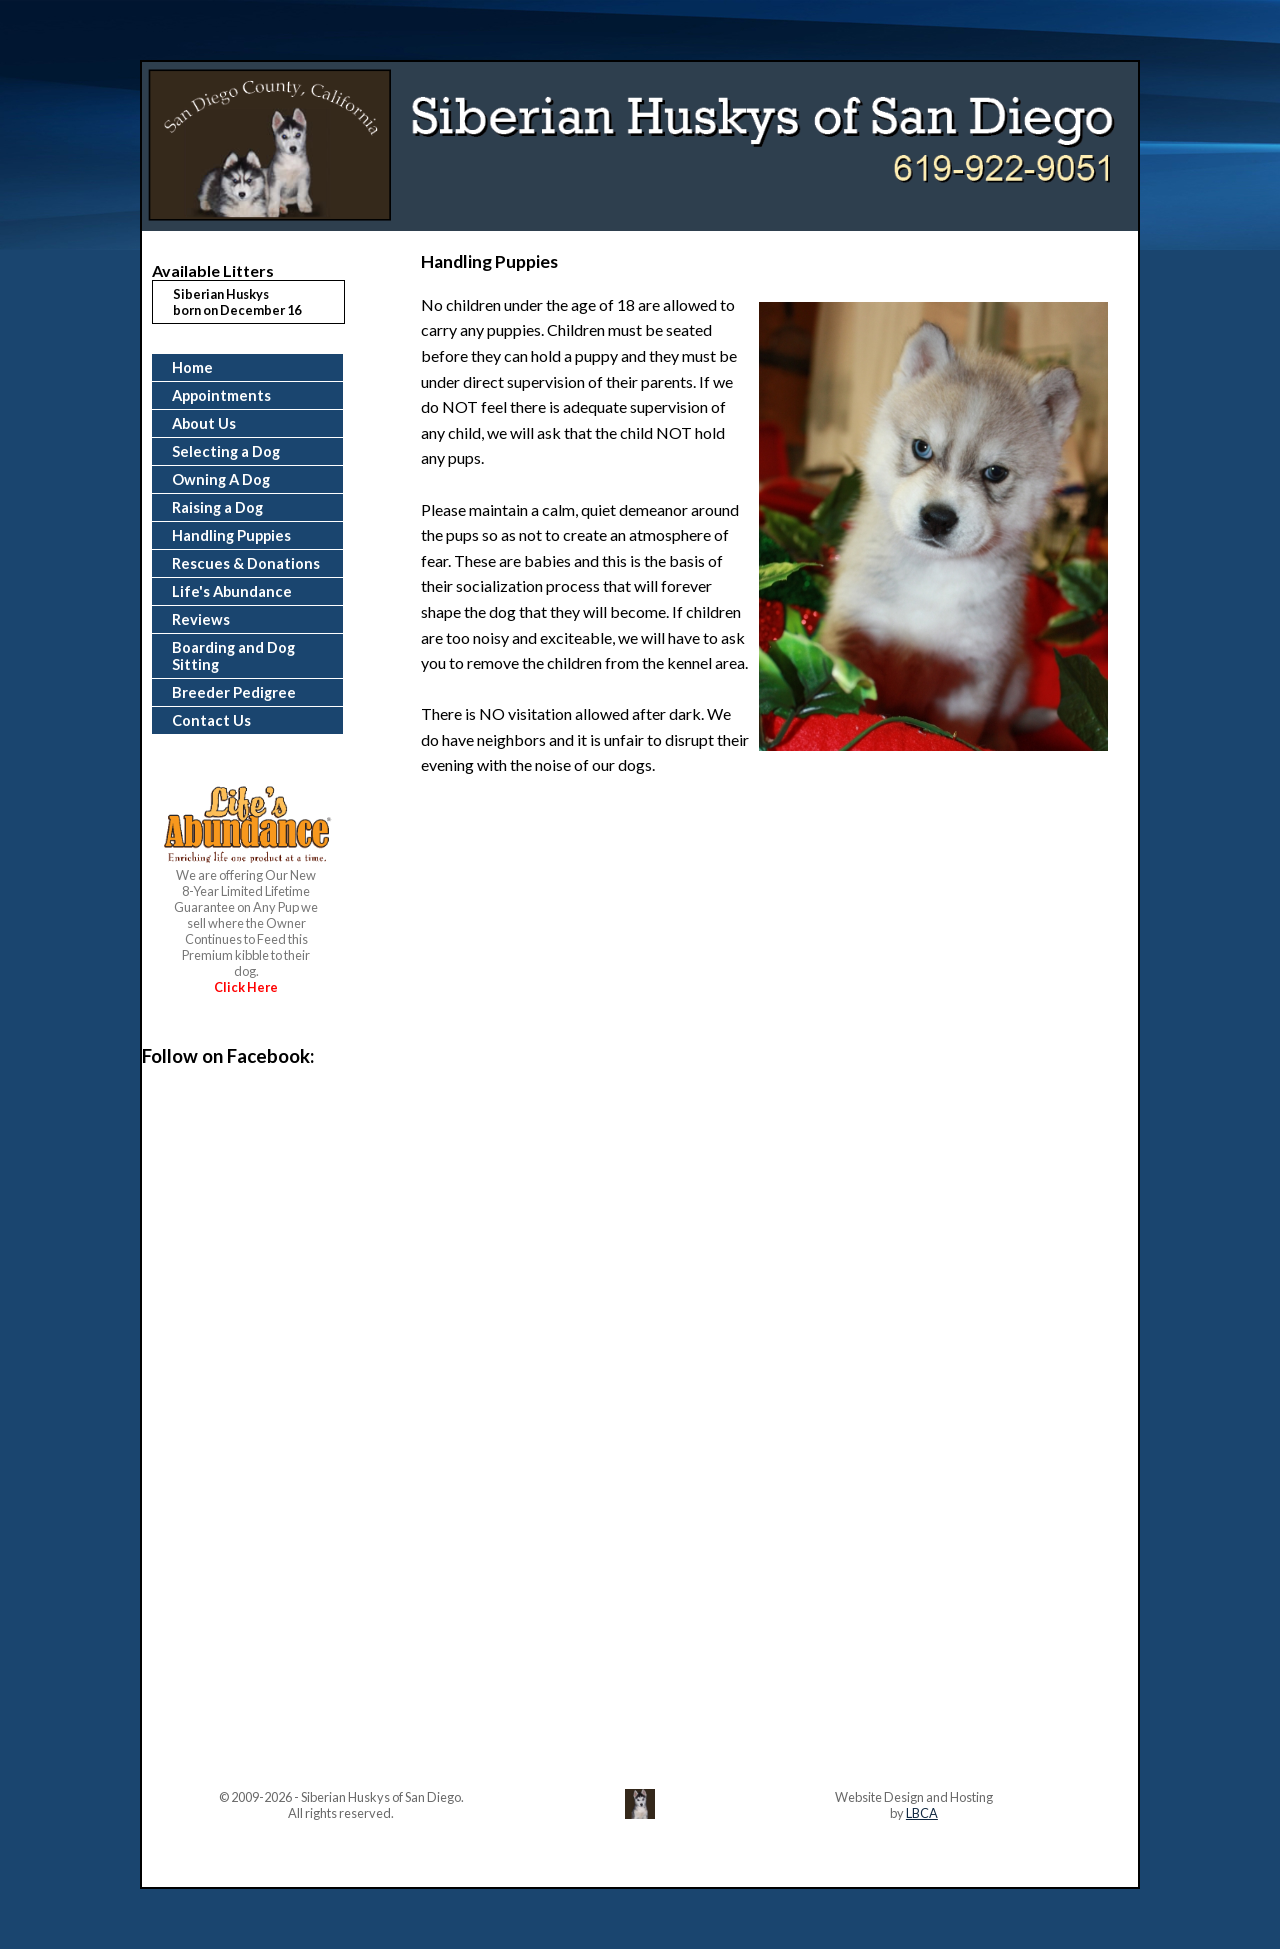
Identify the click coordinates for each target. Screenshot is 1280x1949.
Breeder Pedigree (234, 692)
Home (192, 367)
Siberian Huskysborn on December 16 (237, 302)
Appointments (221, 395)
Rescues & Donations (246, 563)
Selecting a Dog (226, 451)
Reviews (201, 619)
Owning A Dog (221, 479)
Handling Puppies (231, 535)
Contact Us (211, 720)
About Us (204, 423)
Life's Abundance (232, 591)
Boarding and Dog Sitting (233, 656)
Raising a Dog (217, 507)
